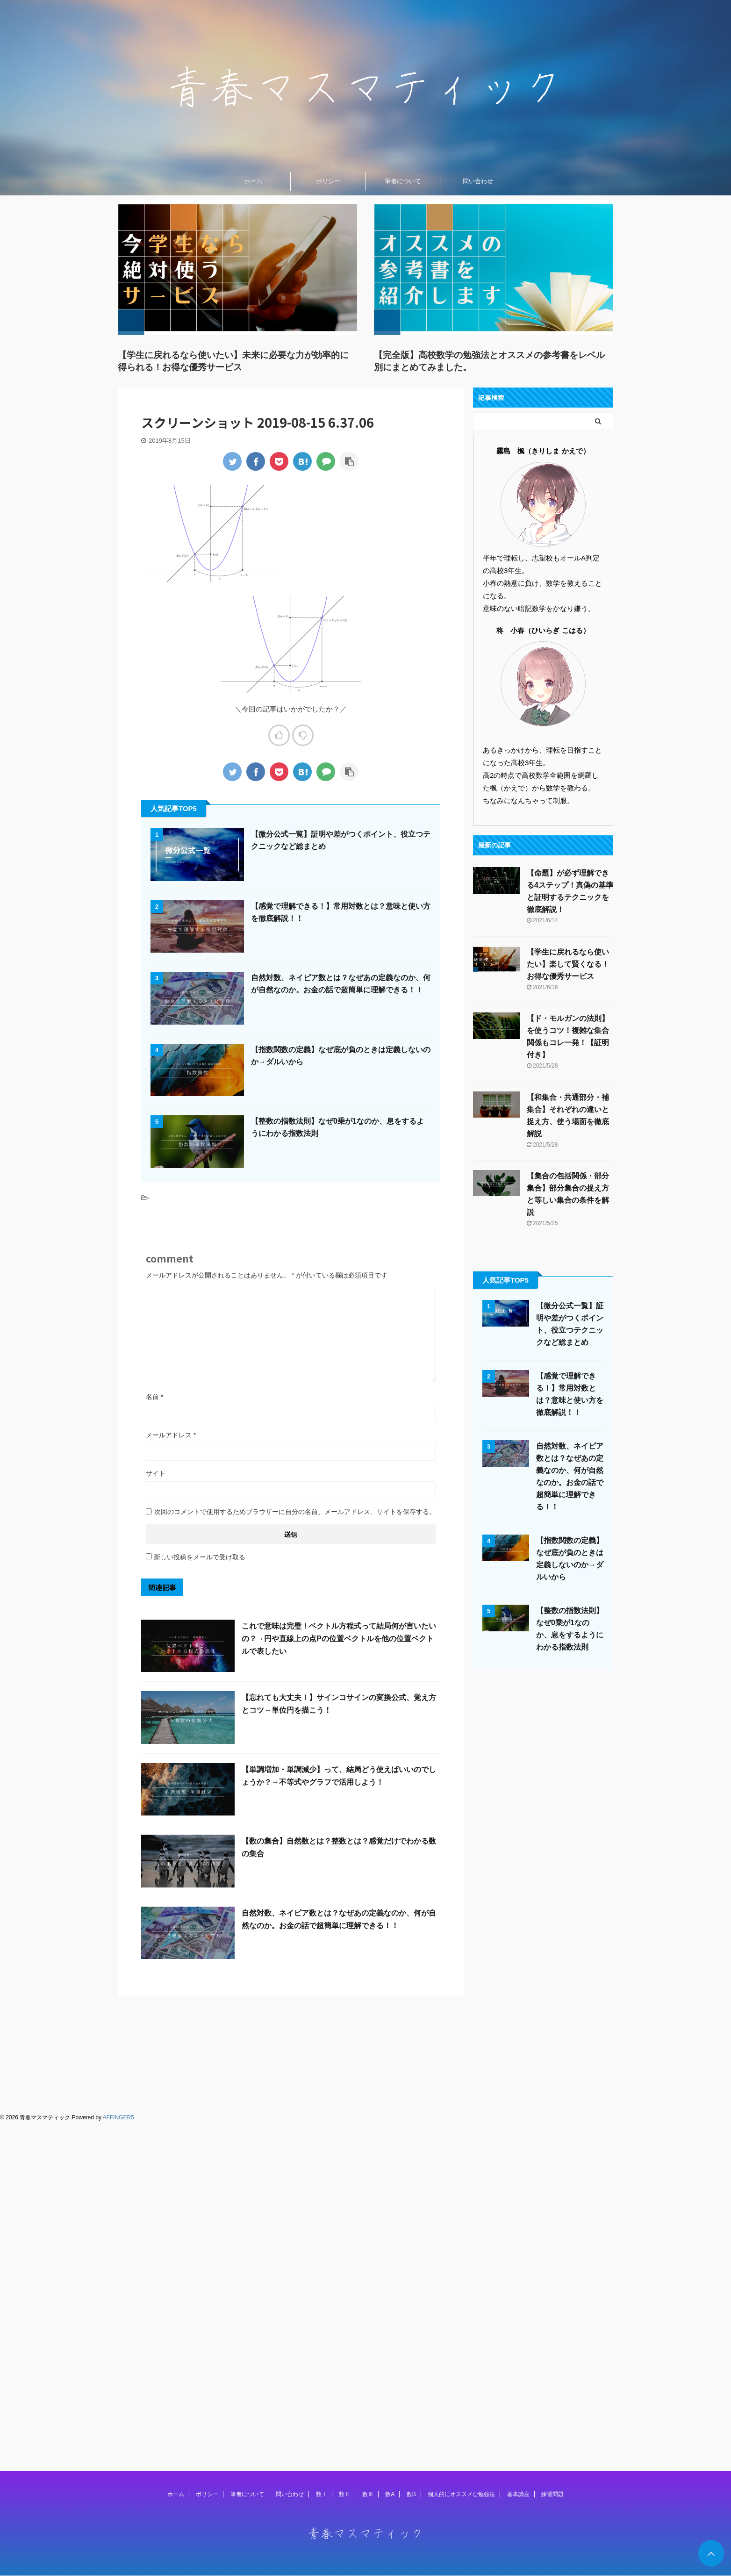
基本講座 (518, 2042)
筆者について (403, 181)
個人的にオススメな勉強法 (461, 2042)
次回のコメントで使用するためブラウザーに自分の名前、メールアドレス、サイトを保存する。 (295, 1511)
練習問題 (552, 2042)
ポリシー (328, 181)
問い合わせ (478, 181)
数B (411, 2042)
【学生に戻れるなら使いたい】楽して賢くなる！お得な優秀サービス (568, 964)
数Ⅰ (321, 2042)
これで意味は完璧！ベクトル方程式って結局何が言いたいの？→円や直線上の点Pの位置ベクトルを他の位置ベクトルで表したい (339, 1638)
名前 (154, 1396)
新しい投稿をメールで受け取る (199, 1557)
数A (389, 2042)
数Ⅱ (344, 2042)
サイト (155, 1473)
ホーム (253, 181)
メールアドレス (171, 1435)
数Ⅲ (367, 2042)
